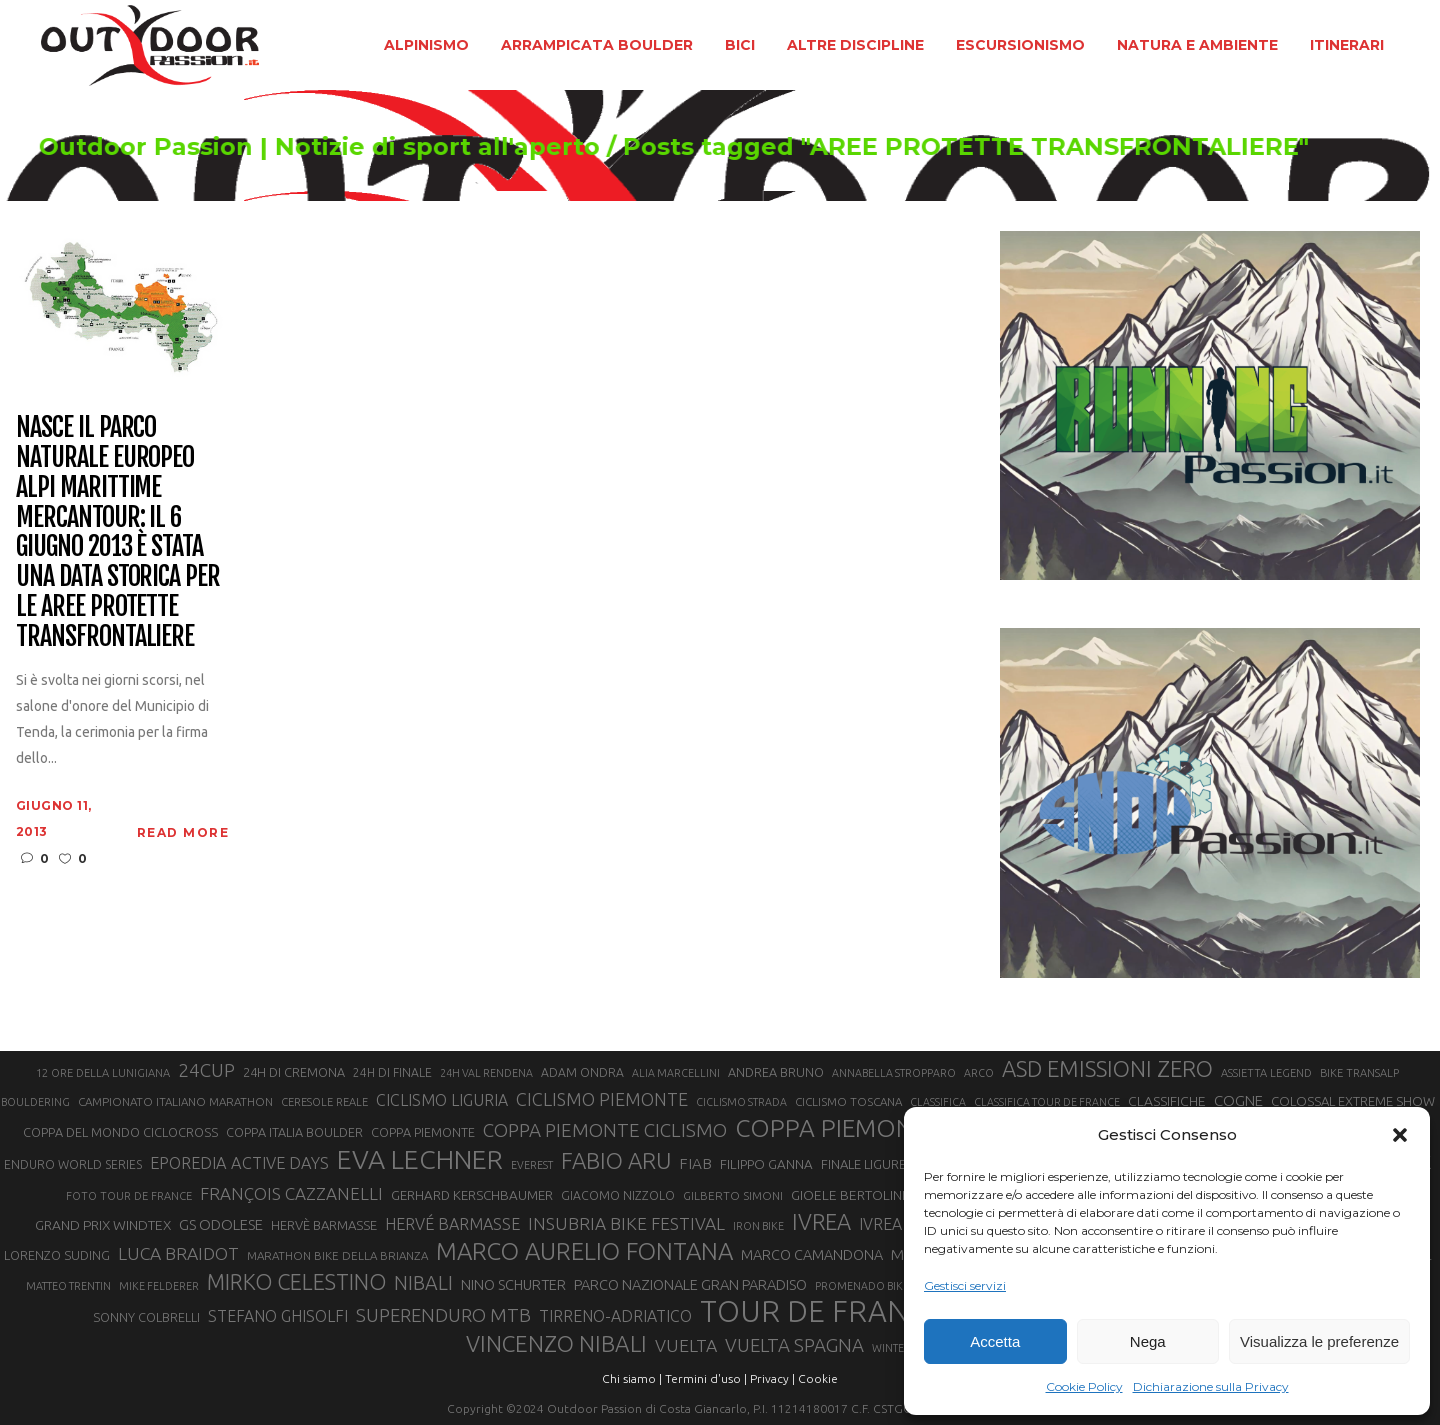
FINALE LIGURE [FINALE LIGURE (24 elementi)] (863, 1164)
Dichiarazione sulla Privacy (1211, 1386)
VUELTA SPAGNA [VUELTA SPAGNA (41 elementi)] (794, 1345)
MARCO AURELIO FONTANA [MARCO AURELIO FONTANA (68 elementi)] (584, 1252)
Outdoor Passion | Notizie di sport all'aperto (370, 147)
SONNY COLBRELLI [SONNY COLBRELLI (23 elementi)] (146, 1317)
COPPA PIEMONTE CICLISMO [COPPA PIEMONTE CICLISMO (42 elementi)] (605, 1130)
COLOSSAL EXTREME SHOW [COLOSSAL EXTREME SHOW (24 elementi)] (1353, 1101)
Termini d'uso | (706, 1378)
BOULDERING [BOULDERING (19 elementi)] (35, 1102)
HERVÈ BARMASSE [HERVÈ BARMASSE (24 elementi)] (324, 1225)
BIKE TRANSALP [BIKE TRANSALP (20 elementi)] (1359, 1073)
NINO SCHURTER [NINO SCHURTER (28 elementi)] (513, 1284)
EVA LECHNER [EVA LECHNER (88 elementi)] (420, 1159)
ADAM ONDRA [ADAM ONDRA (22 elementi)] (582, 1072)
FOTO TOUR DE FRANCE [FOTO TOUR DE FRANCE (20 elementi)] (129, 1196)
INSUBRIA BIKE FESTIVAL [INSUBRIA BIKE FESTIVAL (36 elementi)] (626, 1223)
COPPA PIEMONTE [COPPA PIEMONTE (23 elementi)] (423, 1132)
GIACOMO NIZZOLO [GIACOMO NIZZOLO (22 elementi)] (618, 1195)
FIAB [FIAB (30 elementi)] (695, 1163)
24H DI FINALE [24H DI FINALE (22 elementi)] (392, 1072)
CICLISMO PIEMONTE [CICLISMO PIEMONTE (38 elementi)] (602, 1099)
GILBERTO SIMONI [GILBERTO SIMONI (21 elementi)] (733, 1195)
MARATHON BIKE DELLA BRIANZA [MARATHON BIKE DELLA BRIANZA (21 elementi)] (337, 1255)
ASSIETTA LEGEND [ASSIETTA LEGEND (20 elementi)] (1266, 1073)
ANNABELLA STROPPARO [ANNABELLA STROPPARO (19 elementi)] (894, 1073)
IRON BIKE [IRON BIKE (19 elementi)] (758, 1226)
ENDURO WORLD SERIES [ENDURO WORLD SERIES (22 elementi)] (73, 1164)
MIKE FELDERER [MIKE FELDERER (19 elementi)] (159, 1286)
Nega (1148, 1341)
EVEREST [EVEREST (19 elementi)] (532, 1165)
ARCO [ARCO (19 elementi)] (979, 1073)
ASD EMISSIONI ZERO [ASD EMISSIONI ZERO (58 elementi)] (1107, 1068)
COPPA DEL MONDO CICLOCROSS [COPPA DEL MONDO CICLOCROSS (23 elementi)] (120, 1132)
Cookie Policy (1084, 1386)
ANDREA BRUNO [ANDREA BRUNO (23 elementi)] (776, 1072)
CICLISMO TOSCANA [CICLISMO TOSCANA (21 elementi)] (848, 1101)
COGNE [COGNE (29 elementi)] (1238, 1100)
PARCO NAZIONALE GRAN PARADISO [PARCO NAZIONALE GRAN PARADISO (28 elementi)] (690, 1284)
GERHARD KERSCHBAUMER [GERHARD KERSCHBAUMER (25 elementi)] (472, 1195)
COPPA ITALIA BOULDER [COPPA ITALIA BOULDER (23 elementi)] (294, 1132)
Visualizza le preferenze (1319, 1341)
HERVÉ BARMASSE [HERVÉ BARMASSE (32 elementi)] (452, 1224)
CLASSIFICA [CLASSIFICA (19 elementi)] (938, 1102)
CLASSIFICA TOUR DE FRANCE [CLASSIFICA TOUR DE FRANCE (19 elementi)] (1047, 1102)
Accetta (995, 1341)
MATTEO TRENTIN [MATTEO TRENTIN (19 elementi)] (68, 1286)
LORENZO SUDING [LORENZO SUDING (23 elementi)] (57, 1255)
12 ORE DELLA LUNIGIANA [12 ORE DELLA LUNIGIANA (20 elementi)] (103, 1073)
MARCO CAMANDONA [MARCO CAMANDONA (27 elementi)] (812, 1255)
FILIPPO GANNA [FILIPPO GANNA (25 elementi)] (766, 1164)
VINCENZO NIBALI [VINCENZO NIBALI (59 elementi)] (556, 1343)
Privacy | (772, 1378)
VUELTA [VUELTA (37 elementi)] (686, 1345)
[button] (1400, 1135)
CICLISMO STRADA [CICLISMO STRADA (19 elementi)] (741, 1102)
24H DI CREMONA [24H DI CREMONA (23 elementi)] (294, 1072)
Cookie (818, 1378)
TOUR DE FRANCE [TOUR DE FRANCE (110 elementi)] (822, 1312)
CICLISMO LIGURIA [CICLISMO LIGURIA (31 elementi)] (442, 1100)
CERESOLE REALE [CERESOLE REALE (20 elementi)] (324, 1102)
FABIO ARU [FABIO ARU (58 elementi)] (616, 1160)
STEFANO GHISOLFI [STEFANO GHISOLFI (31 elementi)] (278, 1316)
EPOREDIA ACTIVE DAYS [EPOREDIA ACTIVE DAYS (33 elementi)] (239, 1163)
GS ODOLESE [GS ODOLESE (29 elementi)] (221, 1224)
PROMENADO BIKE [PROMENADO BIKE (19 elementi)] (862, 1286)
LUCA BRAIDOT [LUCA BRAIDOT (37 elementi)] (178, 1253)
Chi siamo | (632, 1378)
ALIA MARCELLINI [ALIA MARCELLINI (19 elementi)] (676, 1073)
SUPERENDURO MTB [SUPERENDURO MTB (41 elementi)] (443, 1315)
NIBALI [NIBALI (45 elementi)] (423, 1283)
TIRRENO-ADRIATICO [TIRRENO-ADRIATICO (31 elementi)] (615, 1316)
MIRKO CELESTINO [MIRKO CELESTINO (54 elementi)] (296, 1282)
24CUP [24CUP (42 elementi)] (206, 1070)
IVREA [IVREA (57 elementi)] (821, 1221)
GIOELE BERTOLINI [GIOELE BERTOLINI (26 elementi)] (848, 1195)
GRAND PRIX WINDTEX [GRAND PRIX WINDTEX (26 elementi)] (103, 1225)
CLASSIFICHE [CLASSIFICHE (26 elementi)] (1167, 1101)
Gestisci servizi (965, 1285)
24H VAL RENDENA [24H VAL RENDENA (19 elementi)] (486, 1073)
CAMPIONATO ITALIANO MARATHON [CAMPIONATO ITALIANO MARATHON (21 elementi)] (175, 1101)
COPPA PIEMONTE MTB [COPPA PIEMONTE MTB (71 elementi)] (866, 1128)
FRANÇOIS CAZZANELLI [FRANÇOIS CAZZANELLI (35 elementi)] (291, 1193)
